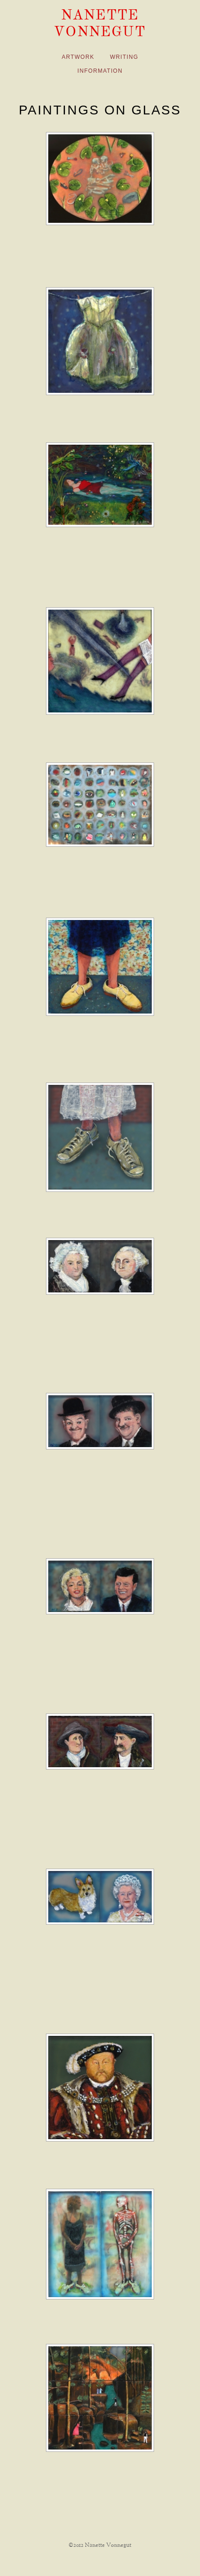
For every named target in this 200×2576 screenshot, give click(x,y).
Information (100, 71)
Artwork (78, 57)
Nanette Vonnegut (100, 23)
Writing (124, 57)
